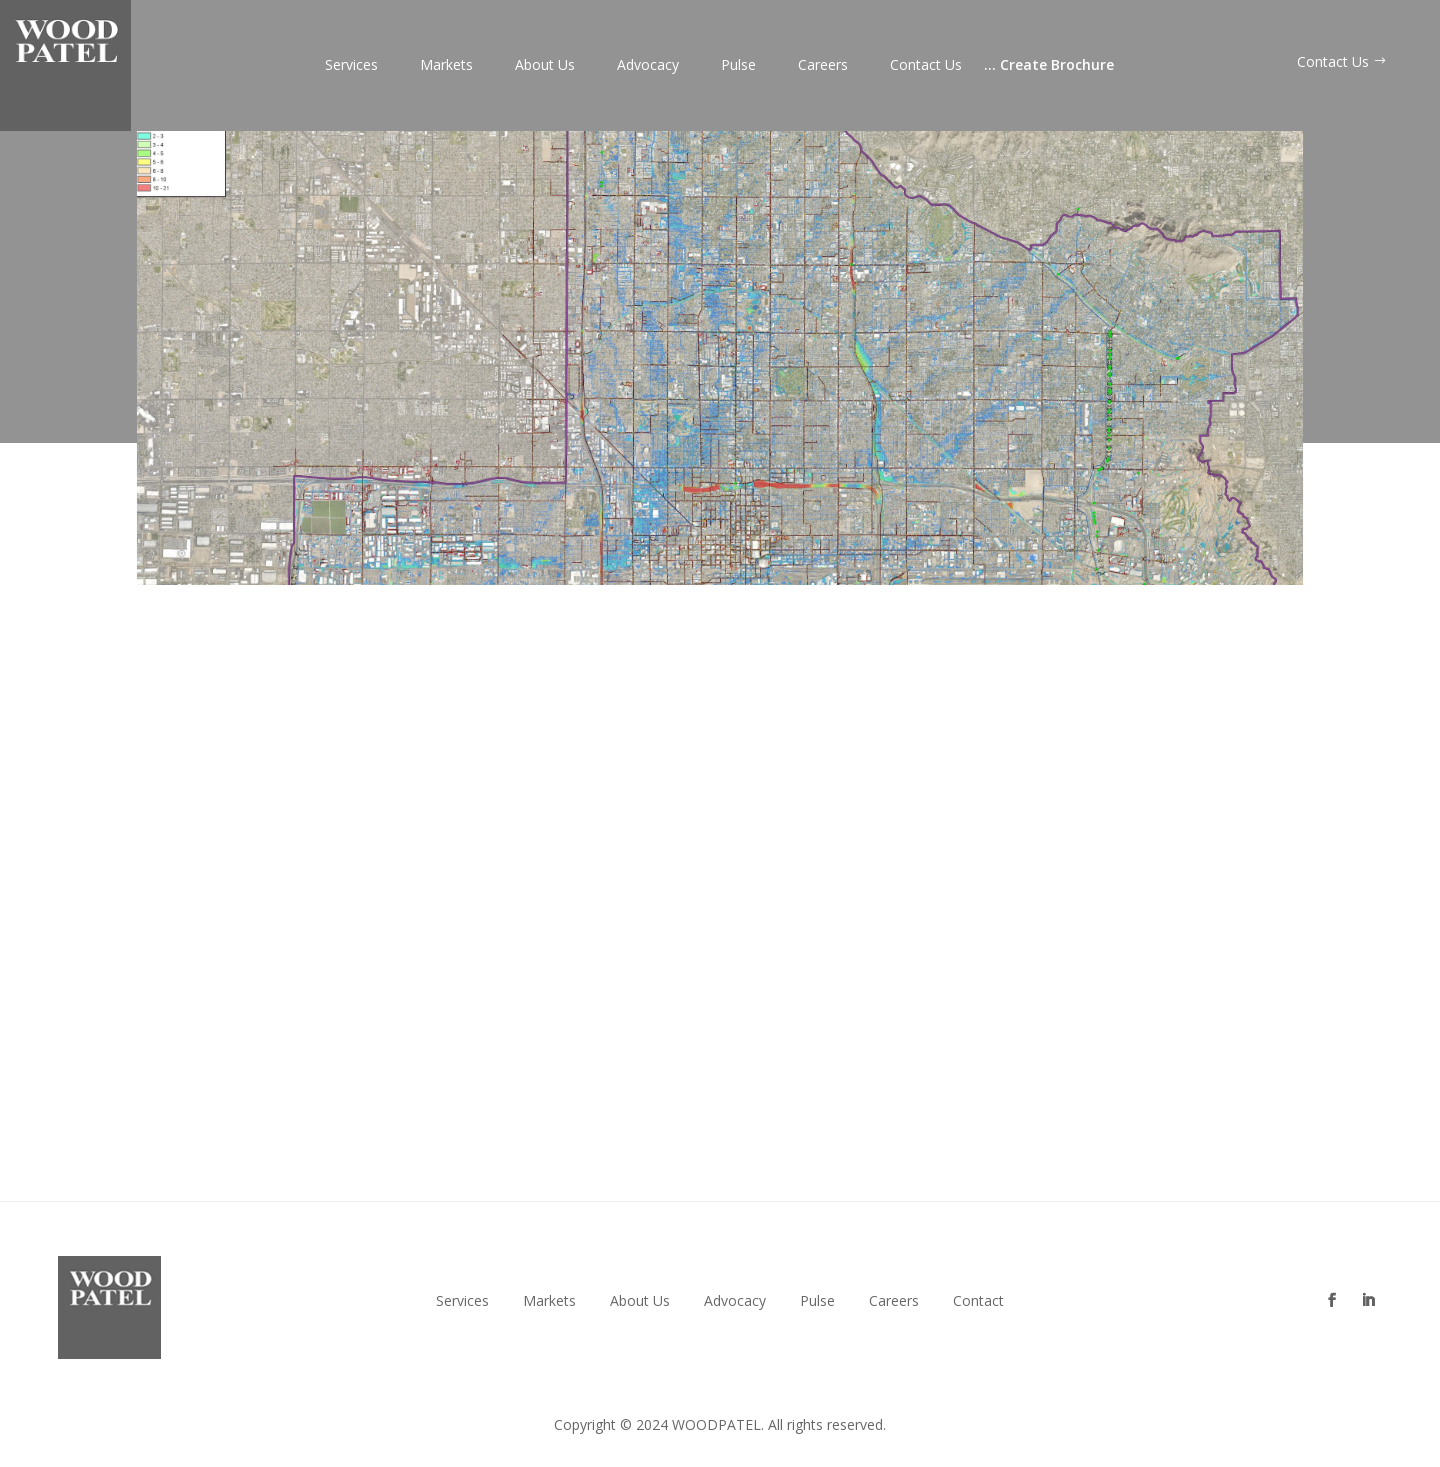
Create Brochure (1049, 66)
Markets (446, 66)
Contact (978, 1301)
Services (351, 66)
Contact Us (926, 66)
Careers (823, 66)
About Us (545, 66)
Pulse (738, 66)
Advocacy (648, 66)
